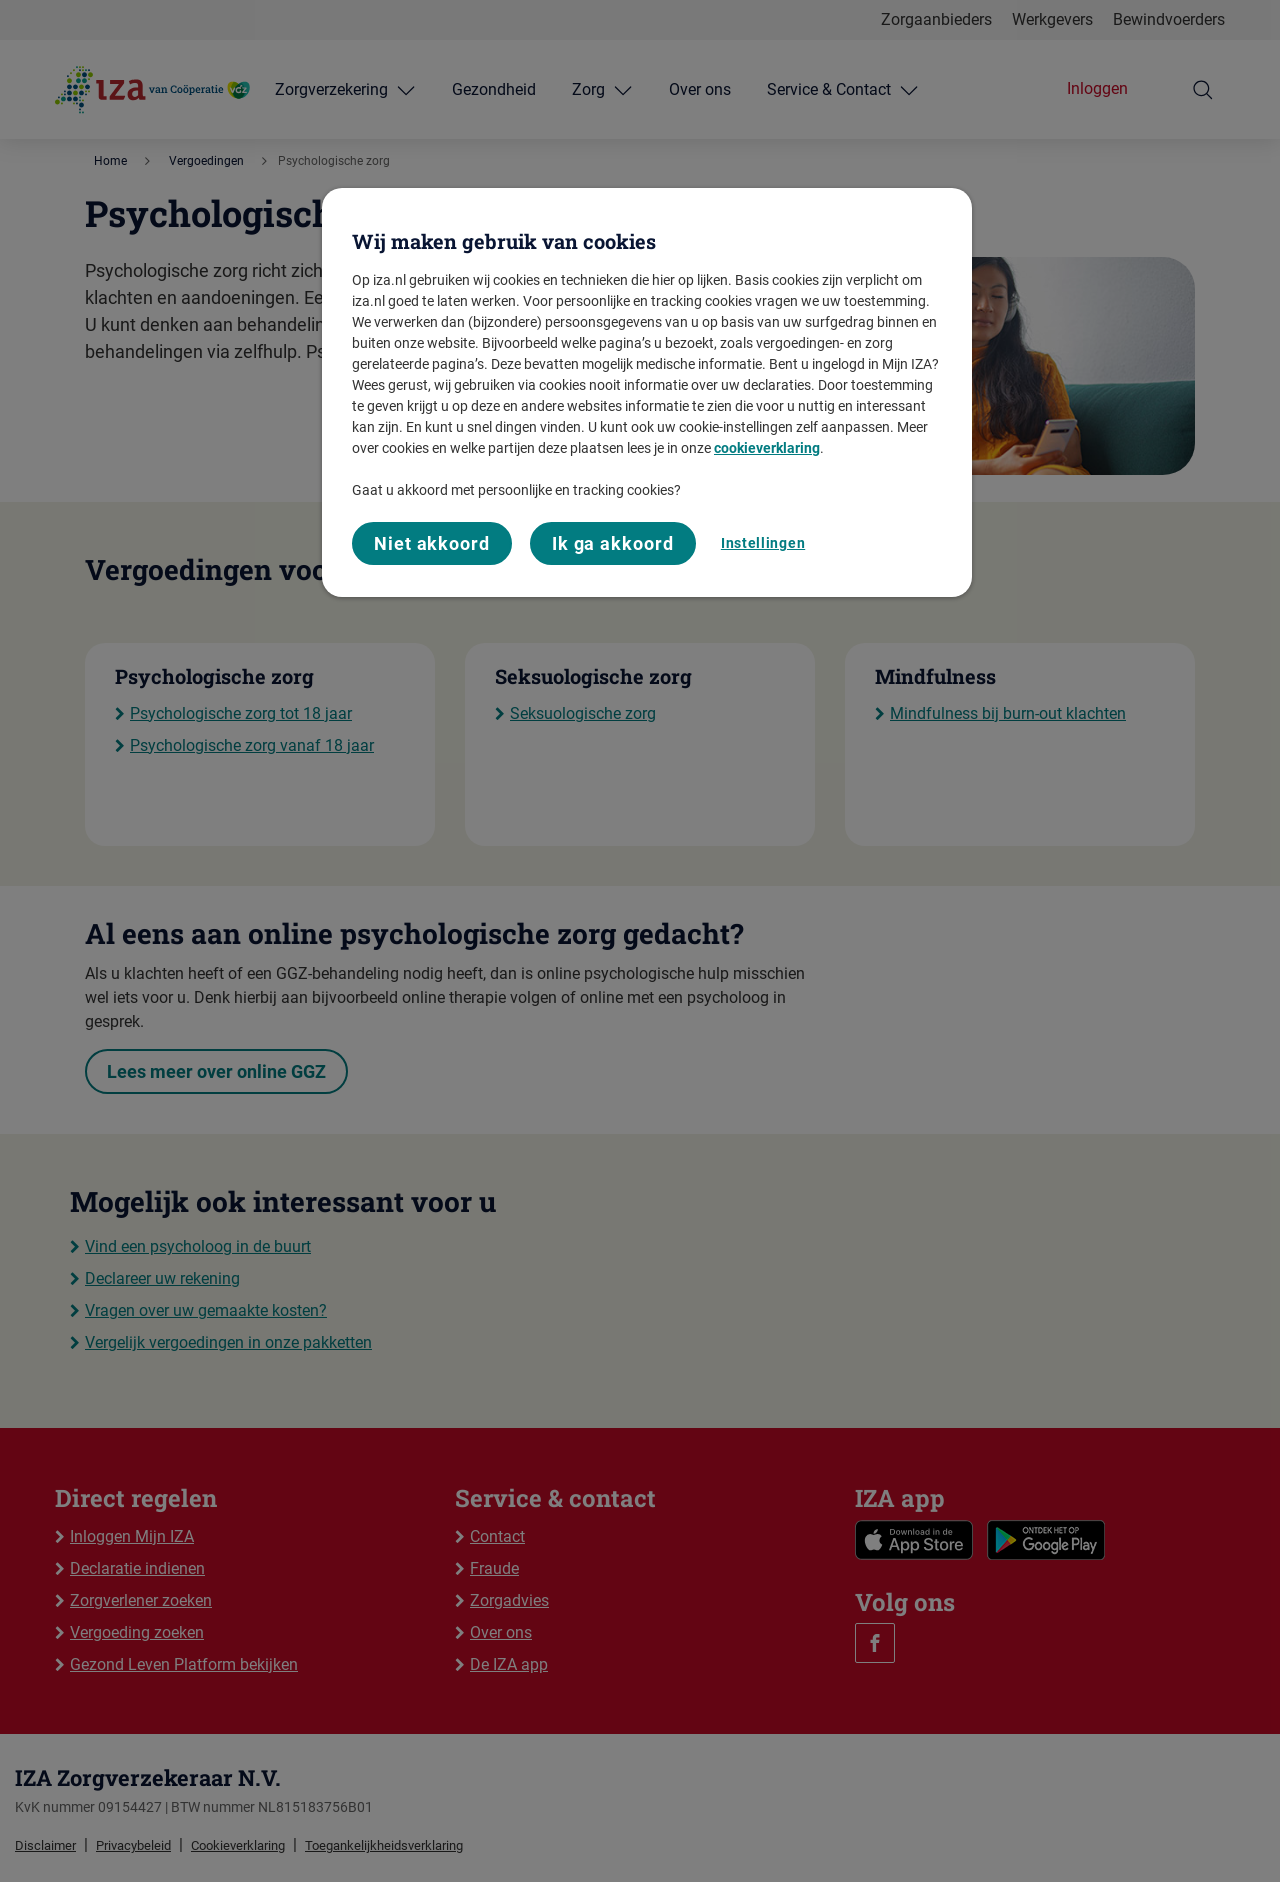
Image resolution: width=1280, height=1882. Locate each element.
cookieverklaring (767, 448)
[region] (647, 392)
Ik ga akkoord (613, 543)
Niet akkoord (432, 543)
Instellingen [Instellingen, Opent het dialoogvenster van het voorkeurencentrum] (763, 543)
